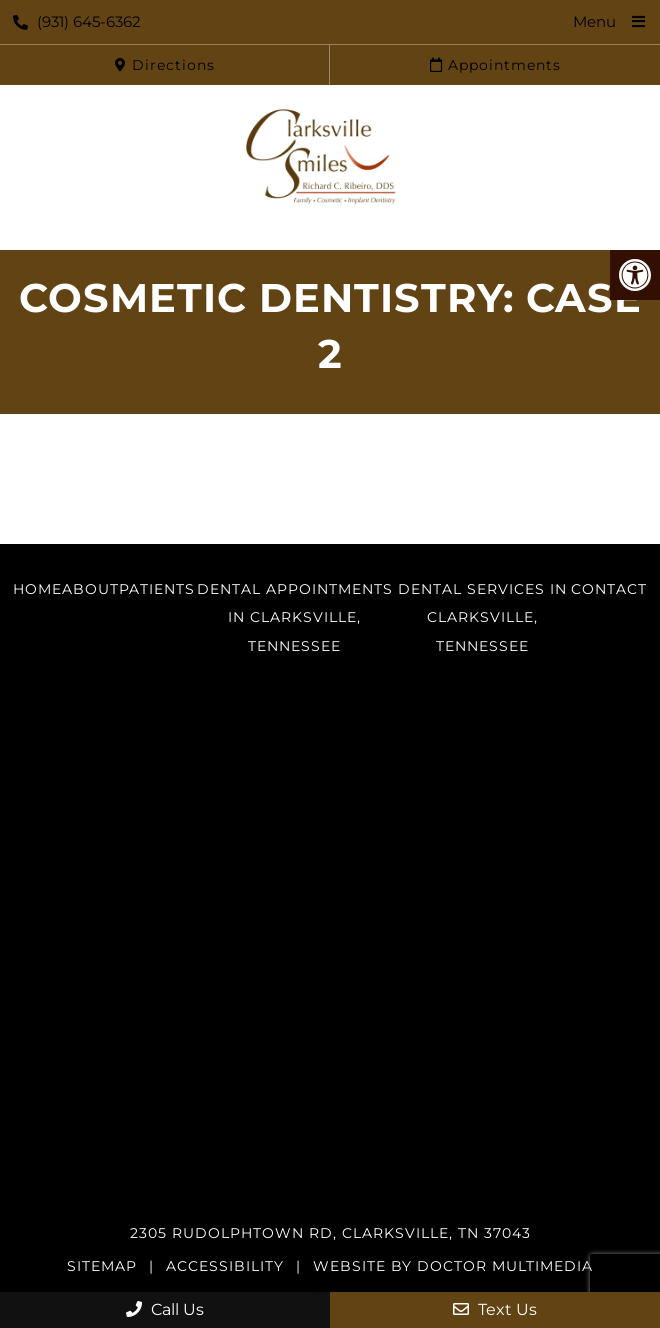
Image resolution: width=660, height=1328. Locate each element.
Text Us (495, 1309)
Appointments (495, 65)
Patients (157, 589)
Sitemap (102, 1266)
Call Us (165, 1309)
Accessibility (225, 1266)
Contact (609, 589)
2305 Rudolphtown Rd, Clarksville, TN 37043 (330, 1233)
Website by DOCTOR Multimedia (453, 1266)
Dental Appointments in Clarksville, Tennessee (295, 618)
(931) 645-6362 (77, 21)
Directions (165, 65)
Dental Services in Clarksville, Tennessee (482, 618)
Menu (594, 21)
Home (37, 589)
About (90, 589)
